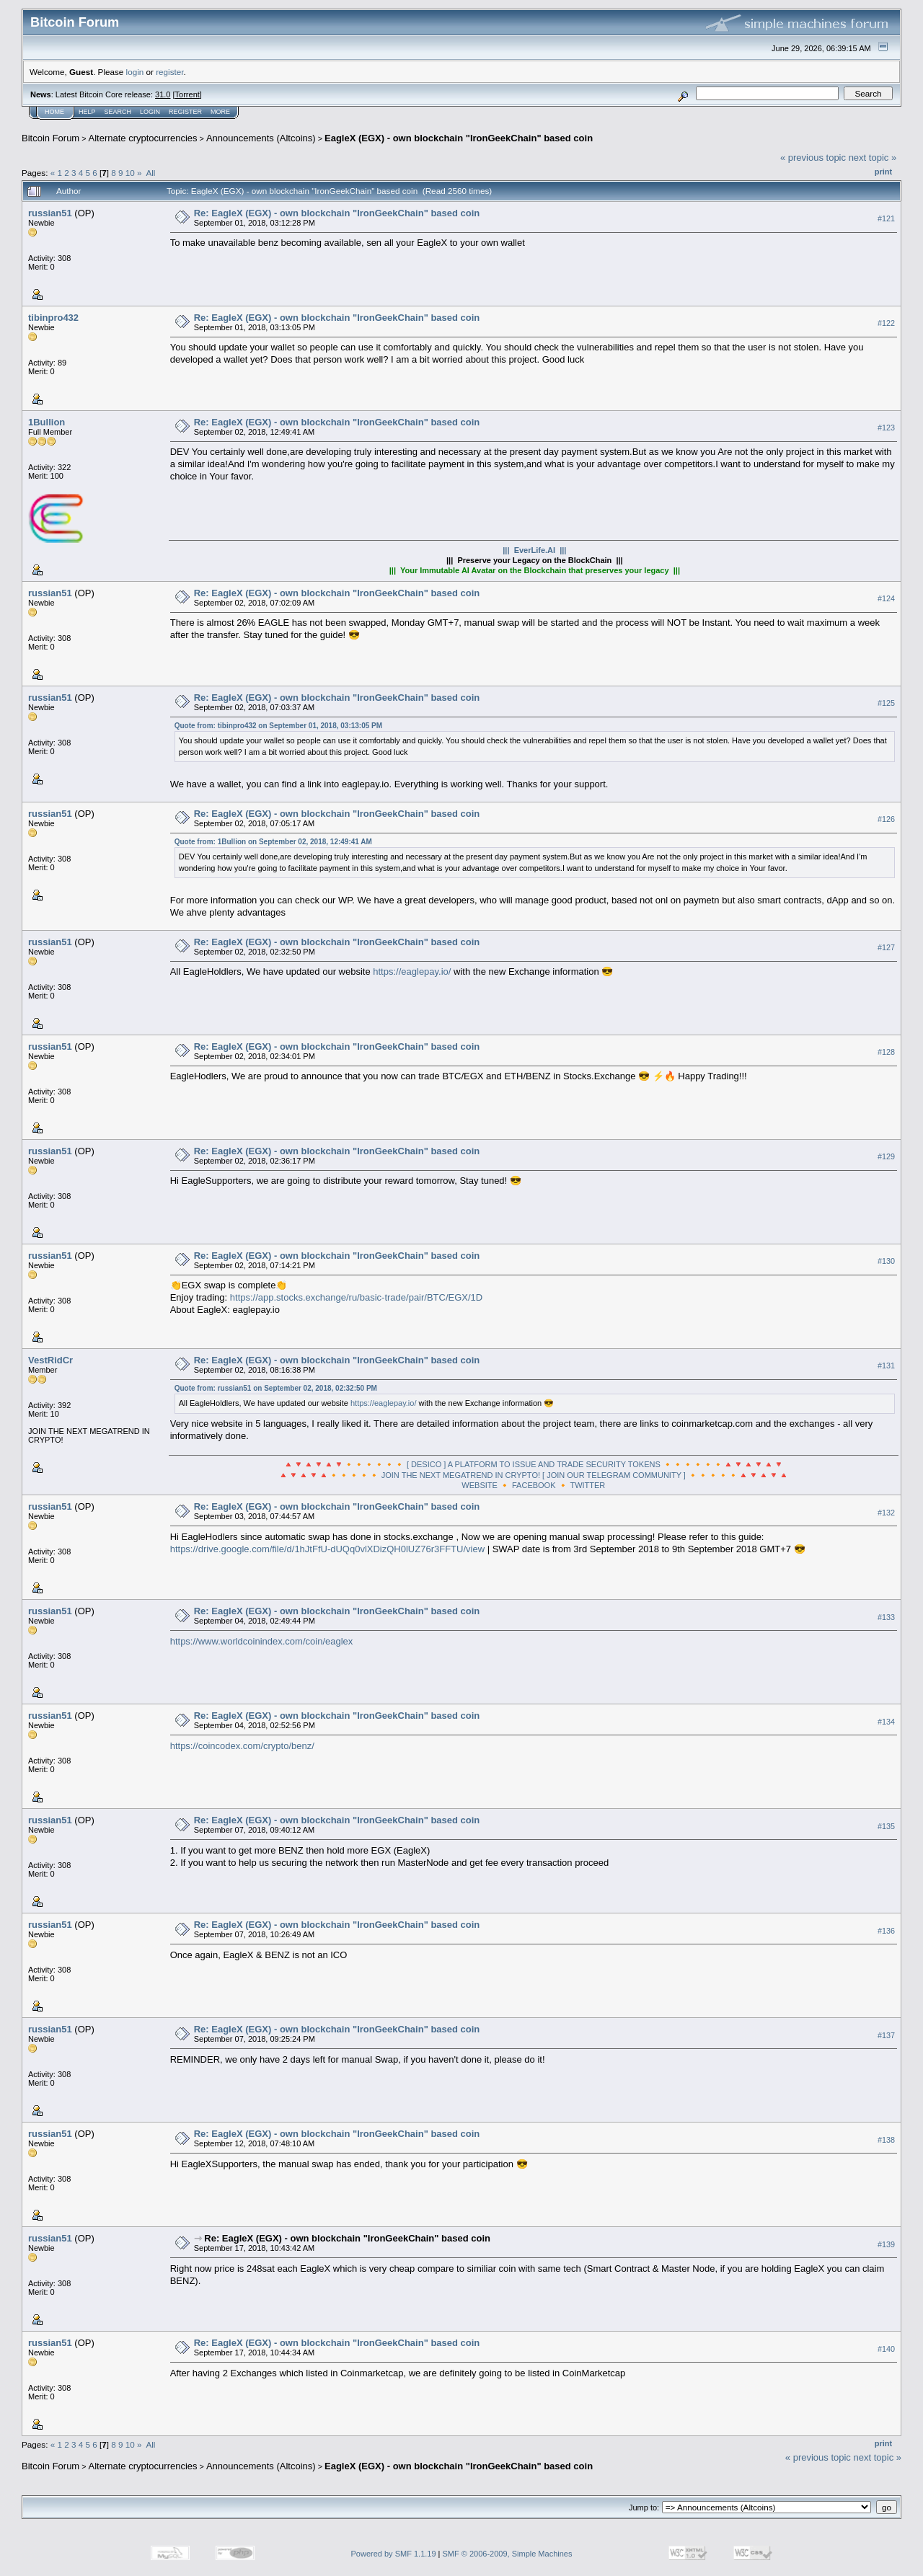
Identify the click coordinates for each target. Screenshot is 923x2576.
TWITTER (587, 1485)
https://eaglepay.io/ (412, 971)
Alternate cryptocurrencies (143, 138)
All (150, 172)
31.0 (162, 94)
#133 (886, 1617)
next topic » (873, 157)
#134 (886, 1721)
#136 (886, 1930)
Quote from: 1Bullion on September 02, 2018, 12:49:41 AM (273, 842)
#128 (886, 1052)
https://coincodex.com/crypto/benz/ (242, 1745)
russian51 (50, 213)
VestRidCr (50, 1360)
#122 (886, 323)
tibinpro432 (53, 317)
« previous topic (813, 157)
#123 (886, 427)
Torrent (187, 94)
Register (185, 111)
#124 (886, 598)
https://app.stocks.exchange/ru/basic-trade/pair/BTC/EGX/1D (356, 1297)
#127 (886, 947)
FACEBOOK (534, 1485)
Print (883, 171)
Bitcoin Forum (50, 138)
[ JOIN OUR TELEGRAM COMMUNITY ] (614, 1475)
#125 (886, 703)
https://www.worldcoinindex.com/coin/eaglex (261, 1641)
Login (150, 111)
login (135, 71)
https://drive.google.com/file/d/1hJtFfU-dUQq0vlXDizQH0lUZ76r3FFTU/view (327, 1549)
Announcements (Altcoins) (261, 138)
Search (118, 111)
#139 (886, 2244)
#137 (886, 2035)
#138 (886, 2139)
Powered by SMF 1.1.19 (393, 2553)
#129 (886, 1156)
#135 (886, 1826)
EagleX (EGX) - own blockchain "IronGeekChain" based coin (458, 138)
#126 (886, 819)
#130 (886, 1261)
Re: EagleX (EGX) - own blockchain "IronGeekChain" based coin (337, 213)
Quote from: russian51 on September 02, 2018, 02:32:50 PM (276, 1388)
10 (130, 172)
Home (54, 111)
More (220, 111)
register (169, 71)
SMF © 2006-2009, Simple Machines (508, 2553)
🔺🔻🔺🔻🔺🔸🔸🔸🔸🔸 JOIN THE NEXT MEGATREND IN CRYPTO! (409, 1475)
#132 (886, 1512)
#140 (886, 2349)
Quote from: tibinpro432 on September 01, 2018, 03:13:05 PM (278, 726)
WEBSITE (480, 1485)
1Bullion (46, 422)
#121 (886, 218)
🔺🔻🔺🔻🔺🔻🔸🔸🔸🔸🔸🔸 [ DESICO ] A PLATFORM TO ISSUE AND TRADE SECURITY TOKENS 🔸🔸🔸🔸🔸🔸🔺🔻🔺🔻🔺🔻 (533, 1464)
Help (87, 111)
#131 (886, 1365)
